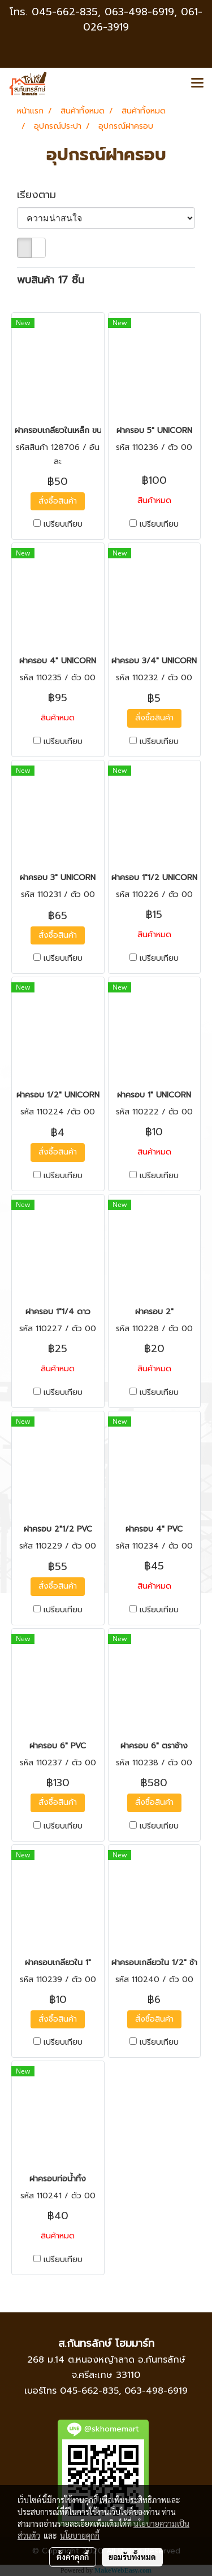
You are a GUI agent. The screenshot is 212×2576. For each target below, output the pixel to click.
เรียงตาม (42, 195)
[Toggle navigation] (197, 83)
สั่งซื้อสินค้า (57, 501)
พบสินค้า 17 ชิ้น (50, 280)
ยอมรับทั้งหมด (132, 2557)
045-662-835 (65, 12)
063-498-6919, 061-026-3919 (142, 19)
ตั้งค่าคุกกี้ (73, 2557)
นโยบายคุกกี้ (79, 2535)
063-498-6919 (156, 2391)
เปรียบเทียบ (63, 524)
